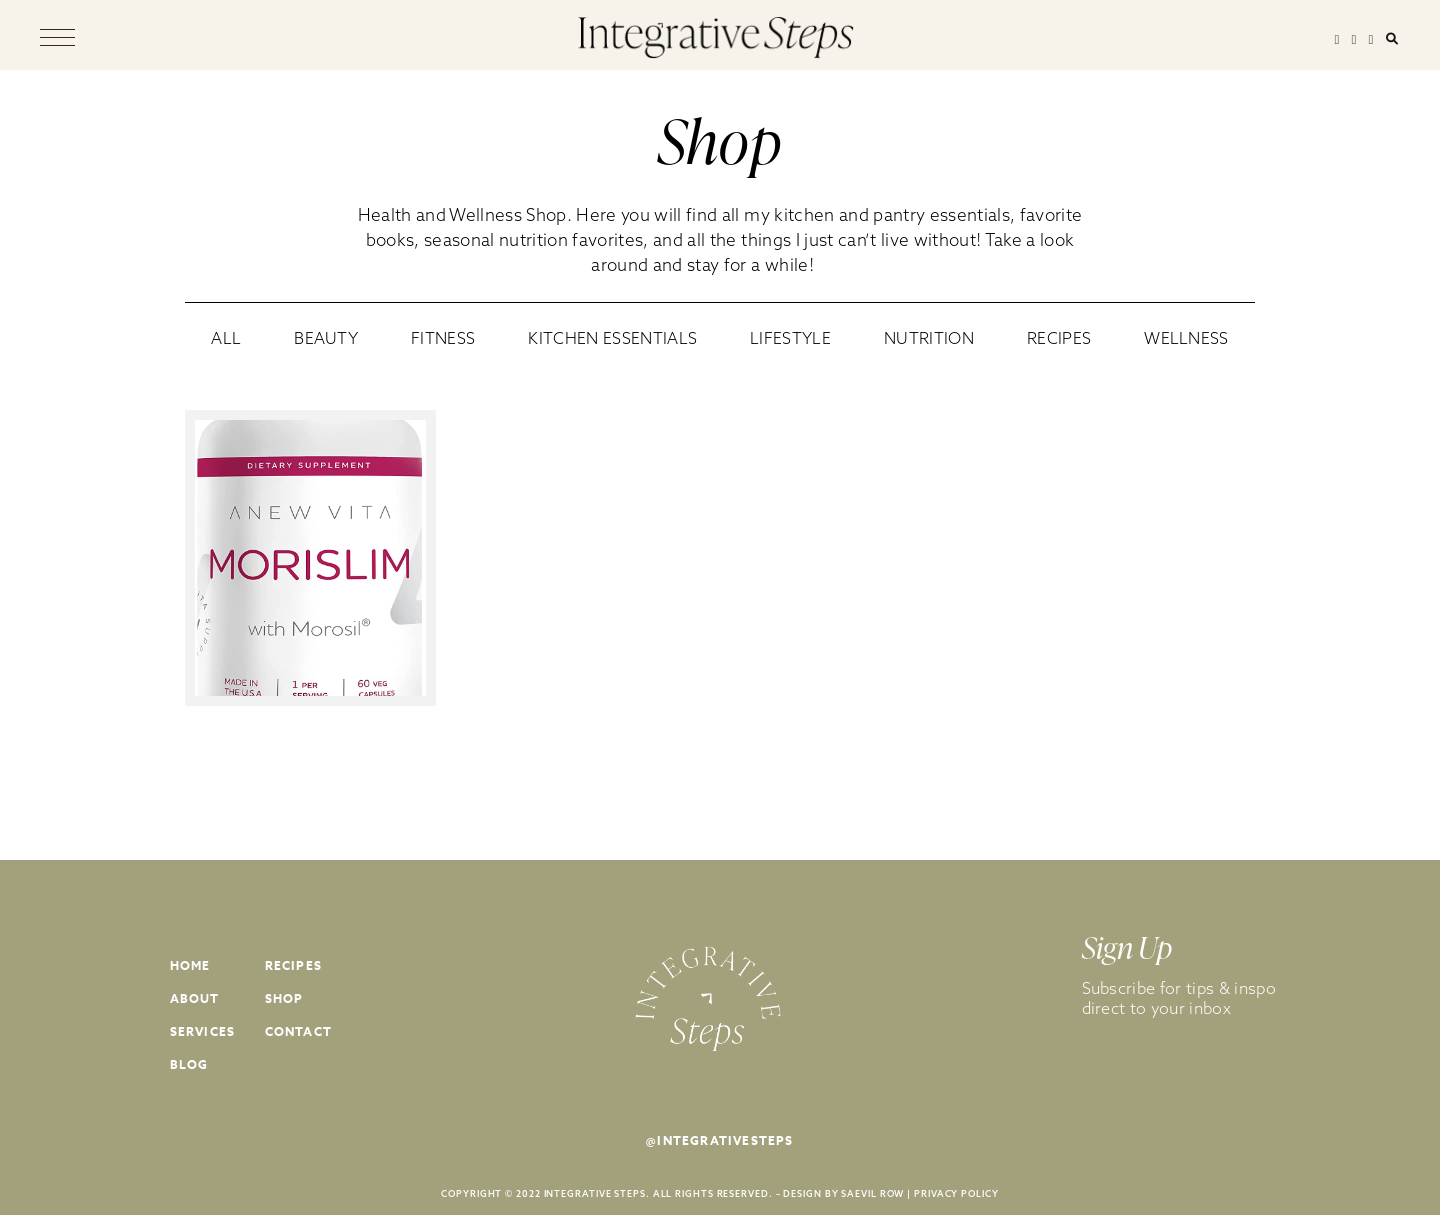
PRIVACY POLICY (956, 1193)
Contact (298, 1031)
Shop (284, 998)
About (195, 998)
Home (190, 965)
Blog (189, 1064)
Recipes (293, 965)
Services (203, 1031)
